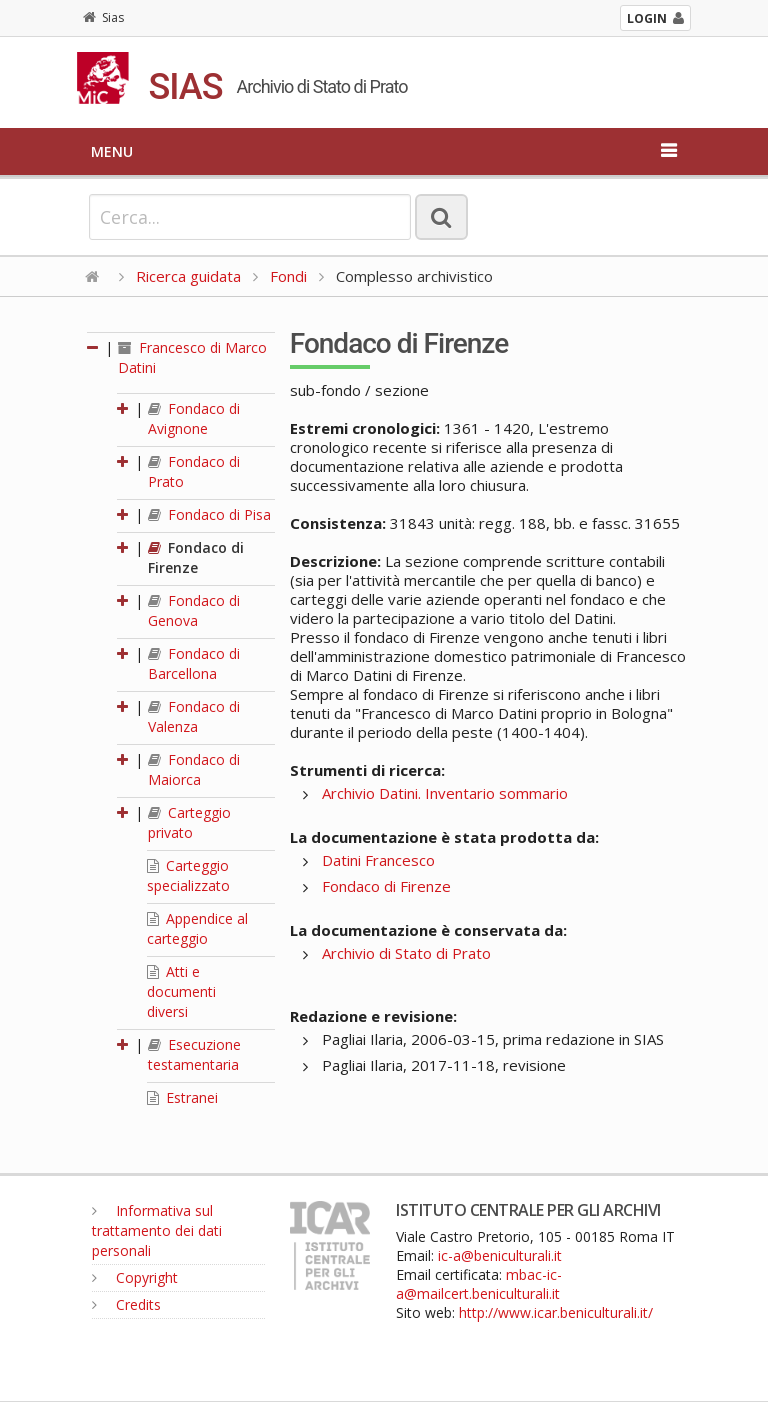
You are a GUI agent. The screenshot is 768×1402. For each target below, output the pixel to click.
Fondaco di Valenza (194, 716)
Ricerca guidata (188, 276)
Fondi (288, 276)
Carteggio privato (189, 822)
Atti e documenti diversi (181, 991)
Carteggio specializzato (188, 875)
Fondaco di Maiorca (194, 769)
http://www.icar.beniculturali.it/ (556, 1312)
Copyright (135, 1277)
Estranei (182, 1097)
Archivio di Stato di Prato (406, 953)
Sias (103, 17)
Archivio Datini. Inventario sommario (445, 793)
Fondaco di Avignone (194, 418)
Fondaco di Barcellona (194, 663)
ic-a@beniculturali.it (500, 1255)
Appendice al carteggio (197, 928)
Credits (126, 1304)
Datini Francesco (378, 860)
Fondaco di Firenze (196, 557)
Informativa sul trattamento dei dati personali (157, 1230)
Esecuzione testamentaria (194, 1054)
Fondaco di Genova (194, 610)
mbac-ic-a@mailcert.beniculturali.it (479, 1284)
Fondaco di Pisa (209, 514)
